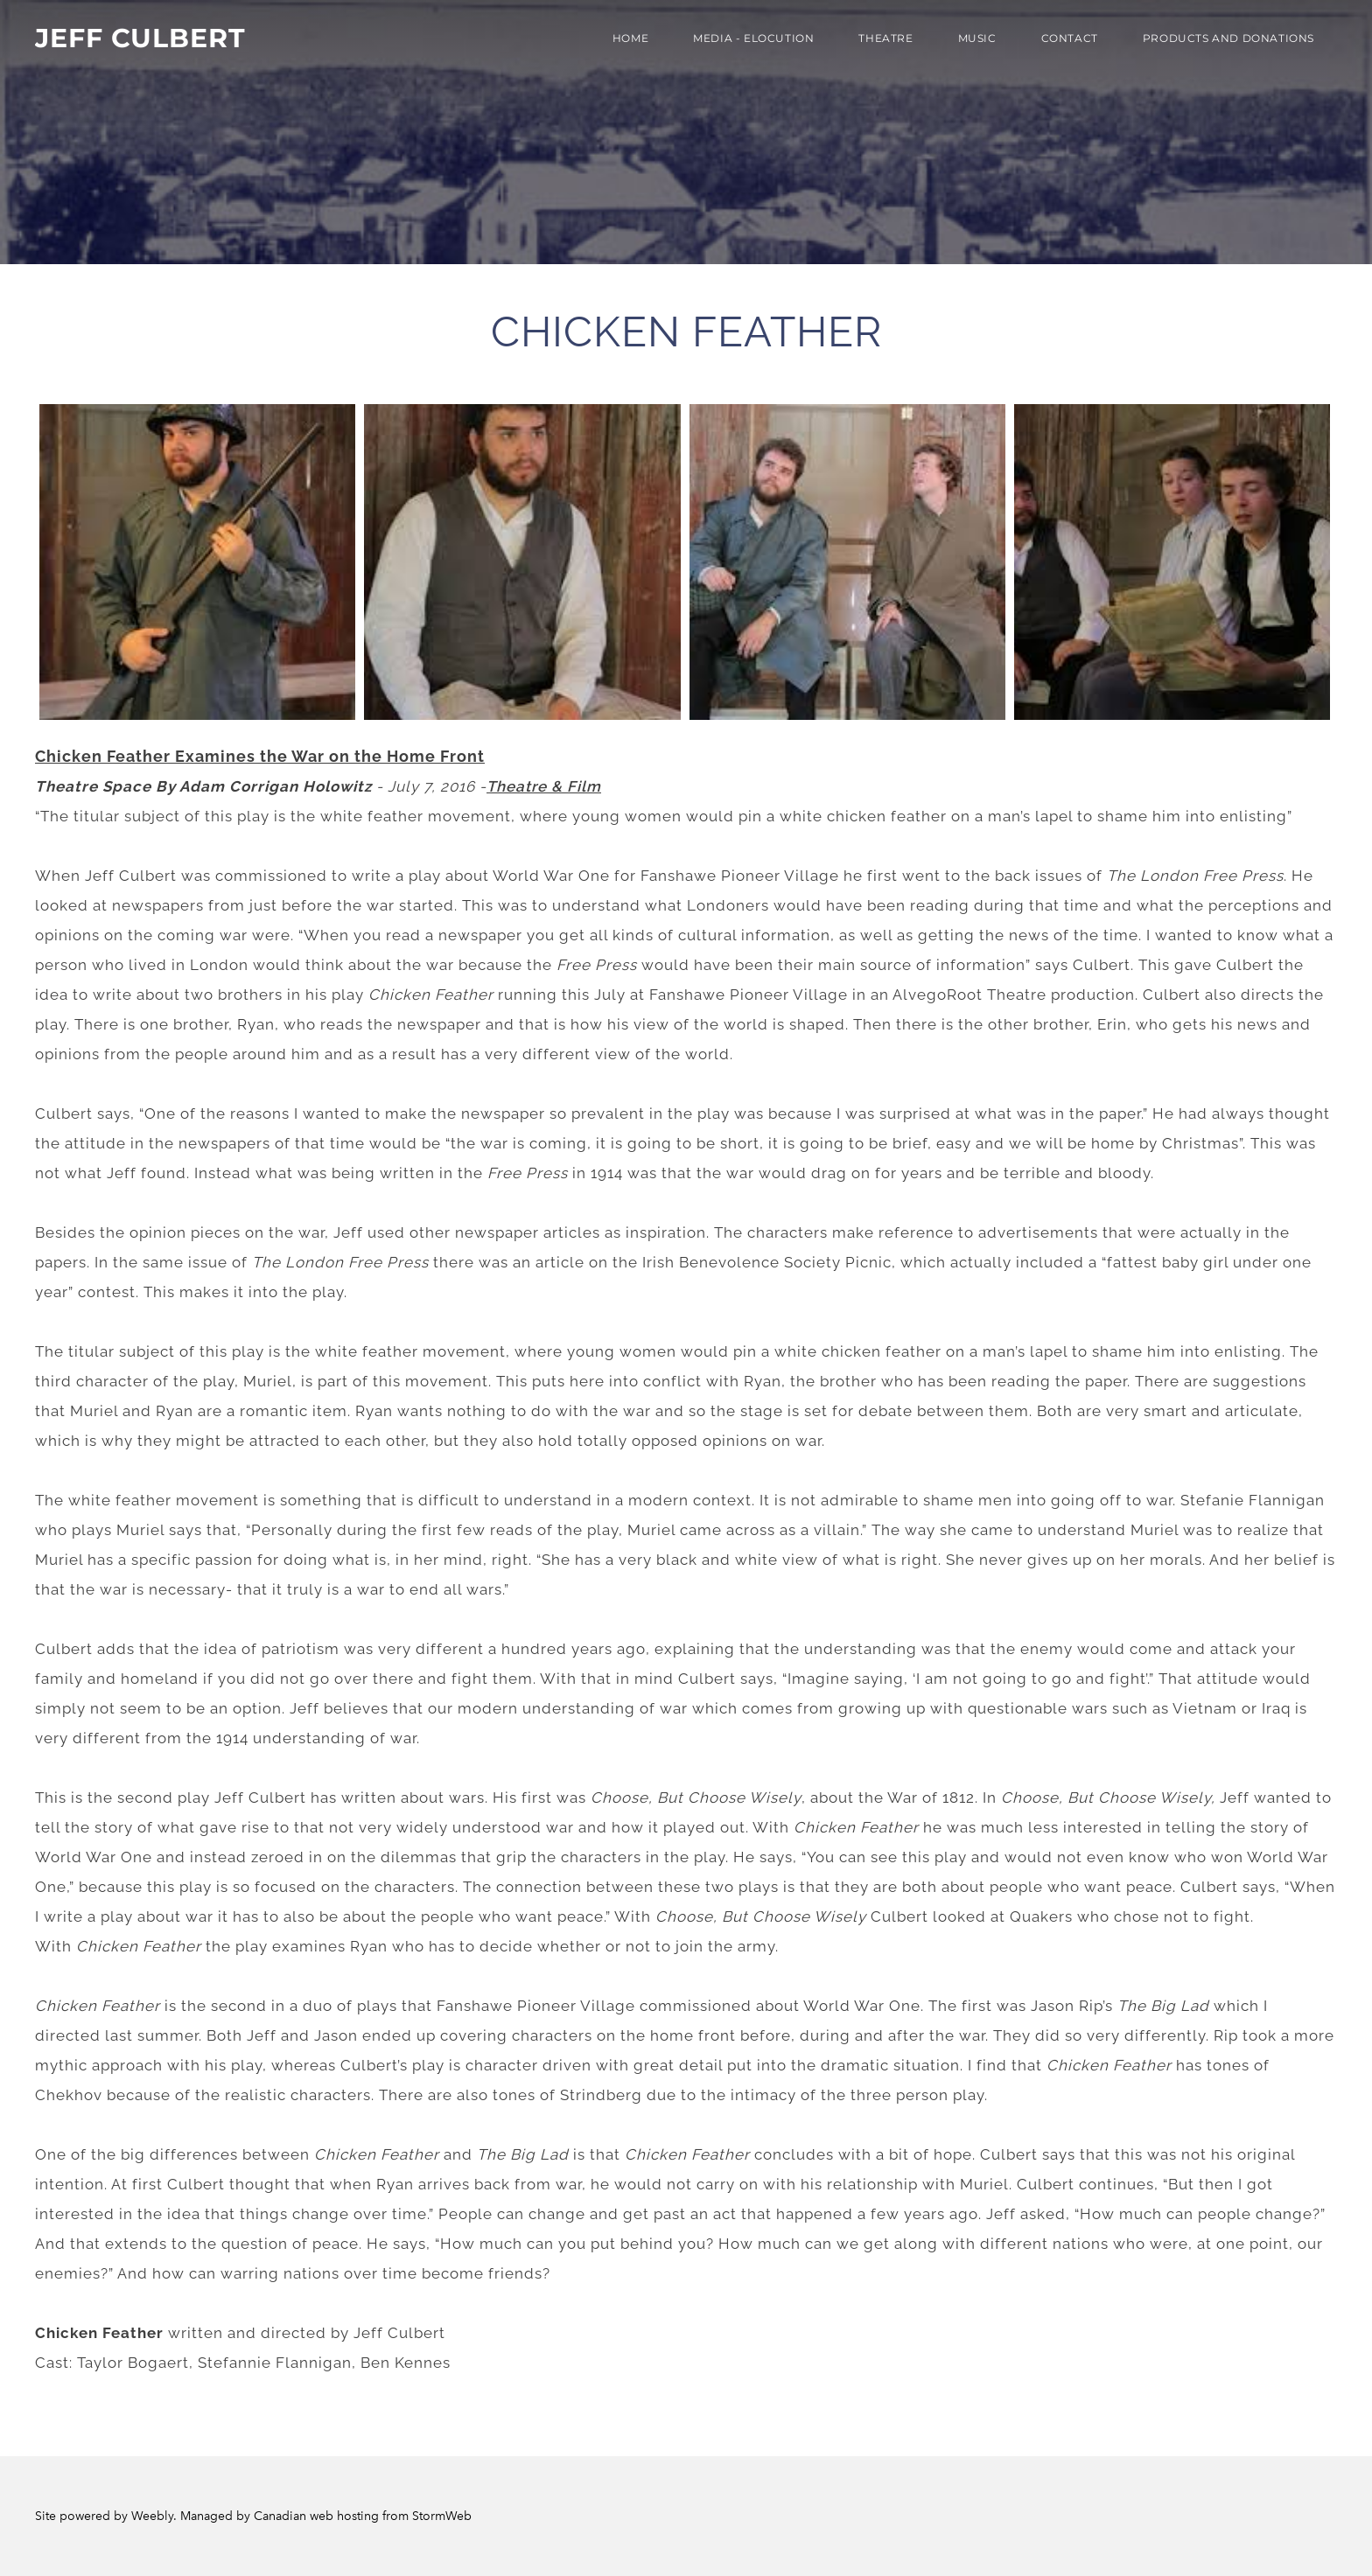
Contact (1069, 38)
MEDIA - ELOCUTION (753, 38)
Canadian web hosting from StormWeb (363, 2516)
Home (630, 38)
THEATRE (885, 38)
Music (977, 38)
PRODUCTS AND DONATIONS (1228, 38)
